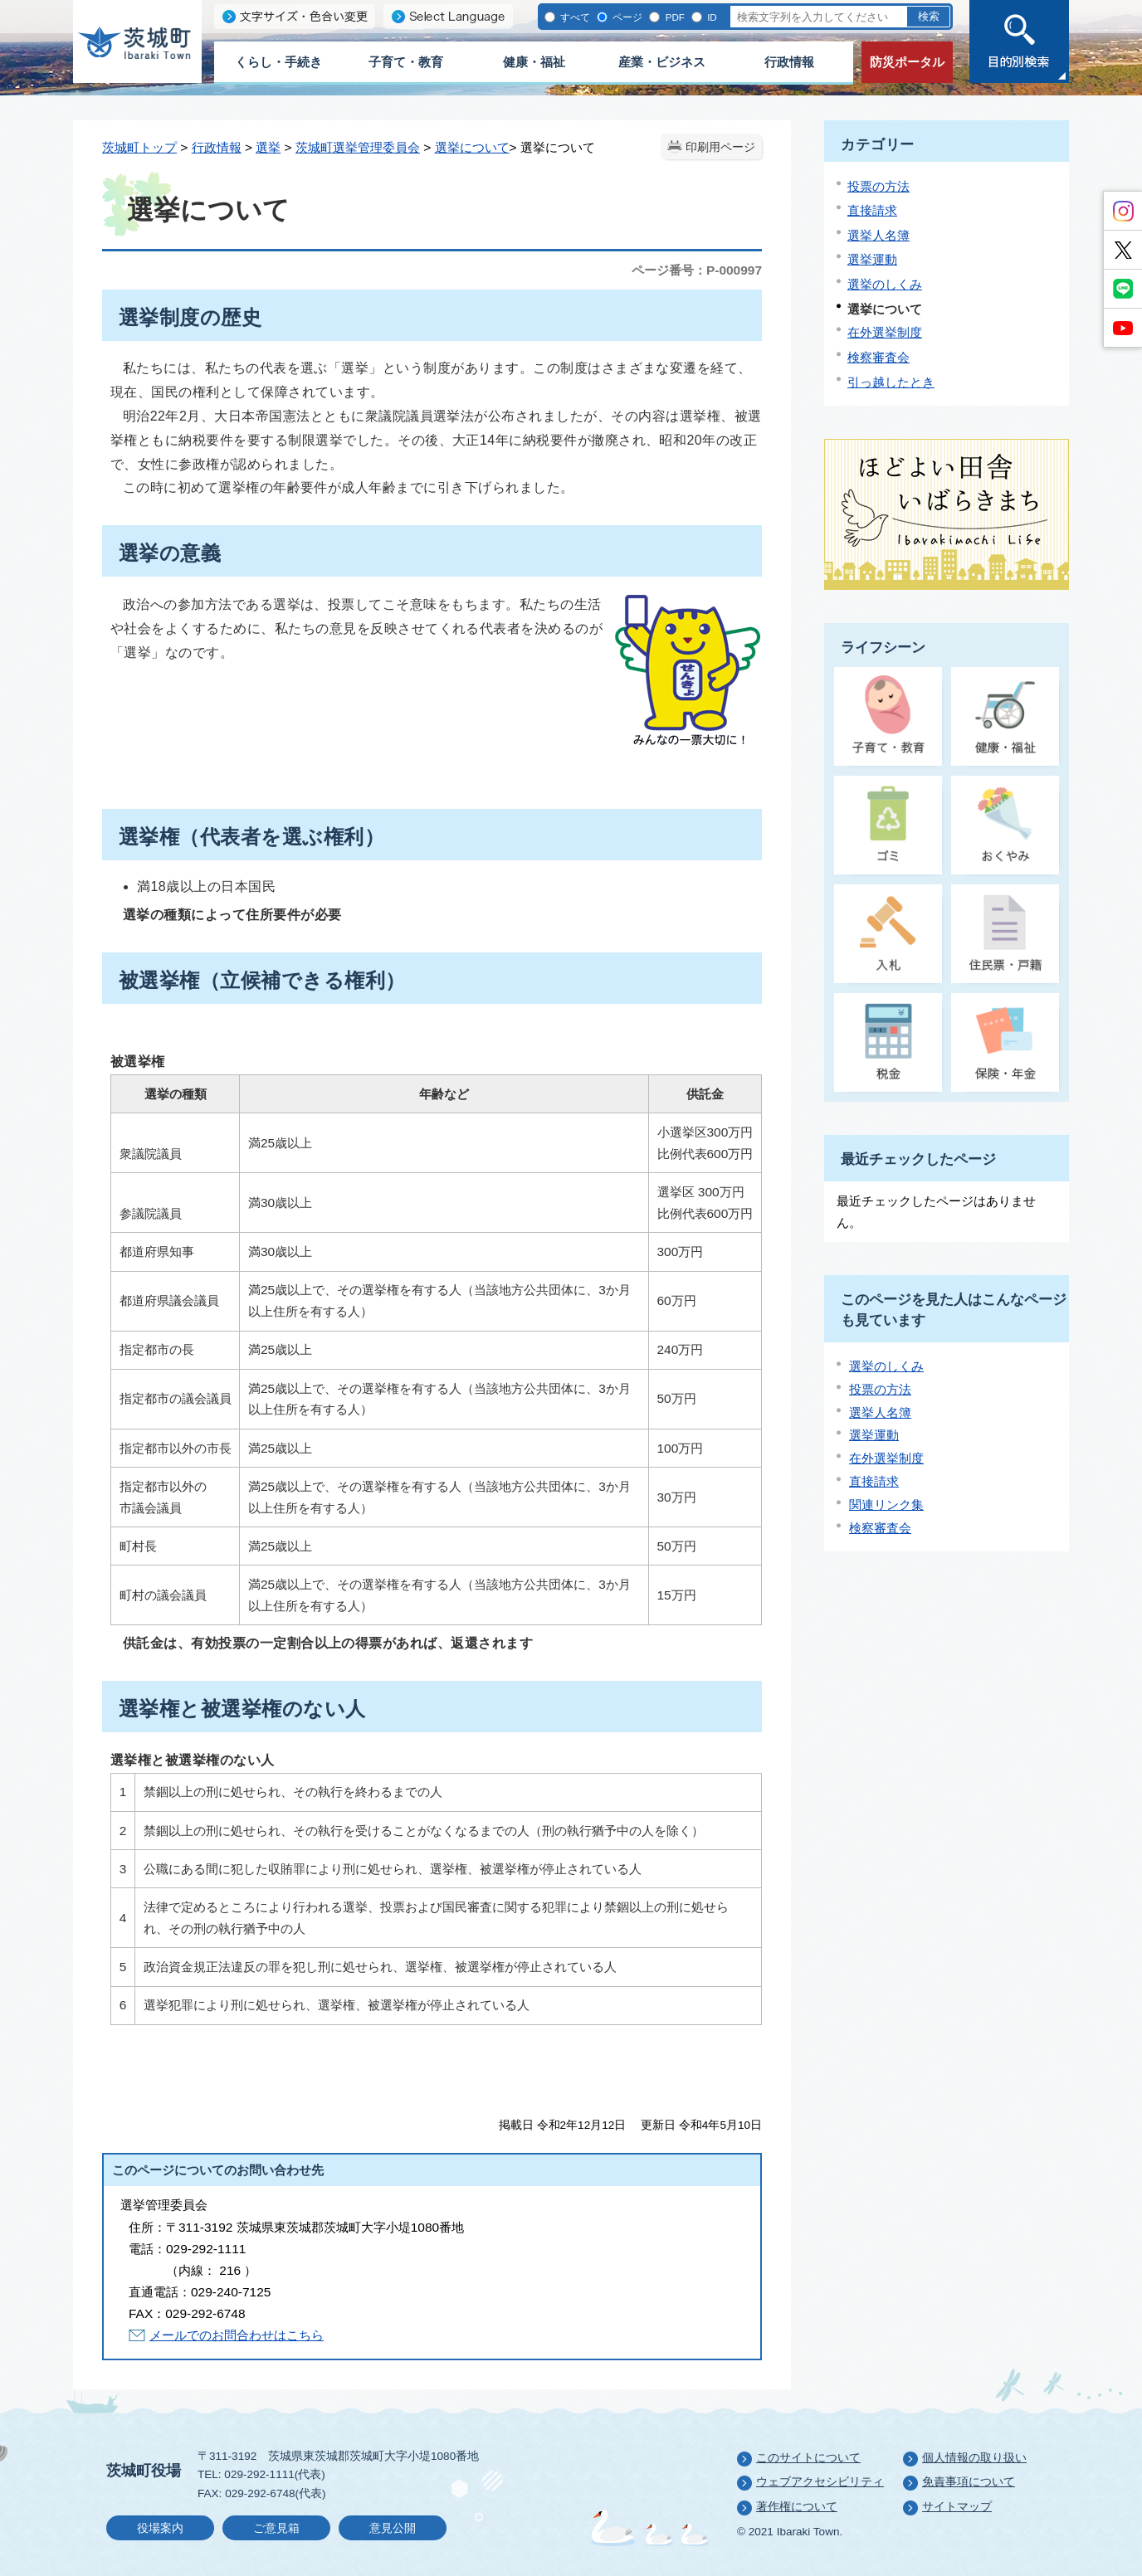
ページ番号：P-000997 (697, 270)
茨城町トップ (139, 147)
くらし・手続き (278, 62)
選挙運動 (872, 259)
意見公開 (392, 2528)
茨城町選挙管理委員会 (357, 147)
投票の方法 (878, 186)
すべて (574, 17)
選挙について (472, 147)
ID (711, 17)
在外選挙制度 (884, 332)
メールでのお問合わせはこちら (236, 2335)
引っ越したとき (891, 382)
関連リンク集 (886, 1504)
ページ (626, 17)
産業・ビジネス (661, 62)
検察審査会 (878, 357)
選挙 (268, 147)
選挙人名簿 (878, 235)
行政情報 (789, 62)
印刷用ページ (720, 147)
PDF (673, 17)
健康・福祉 (534, 62)
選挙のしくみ (884, 284)
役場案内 (160, 2528)
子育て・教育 (405, 62)
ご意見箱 (276, 2528)
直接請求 (872, 210)
